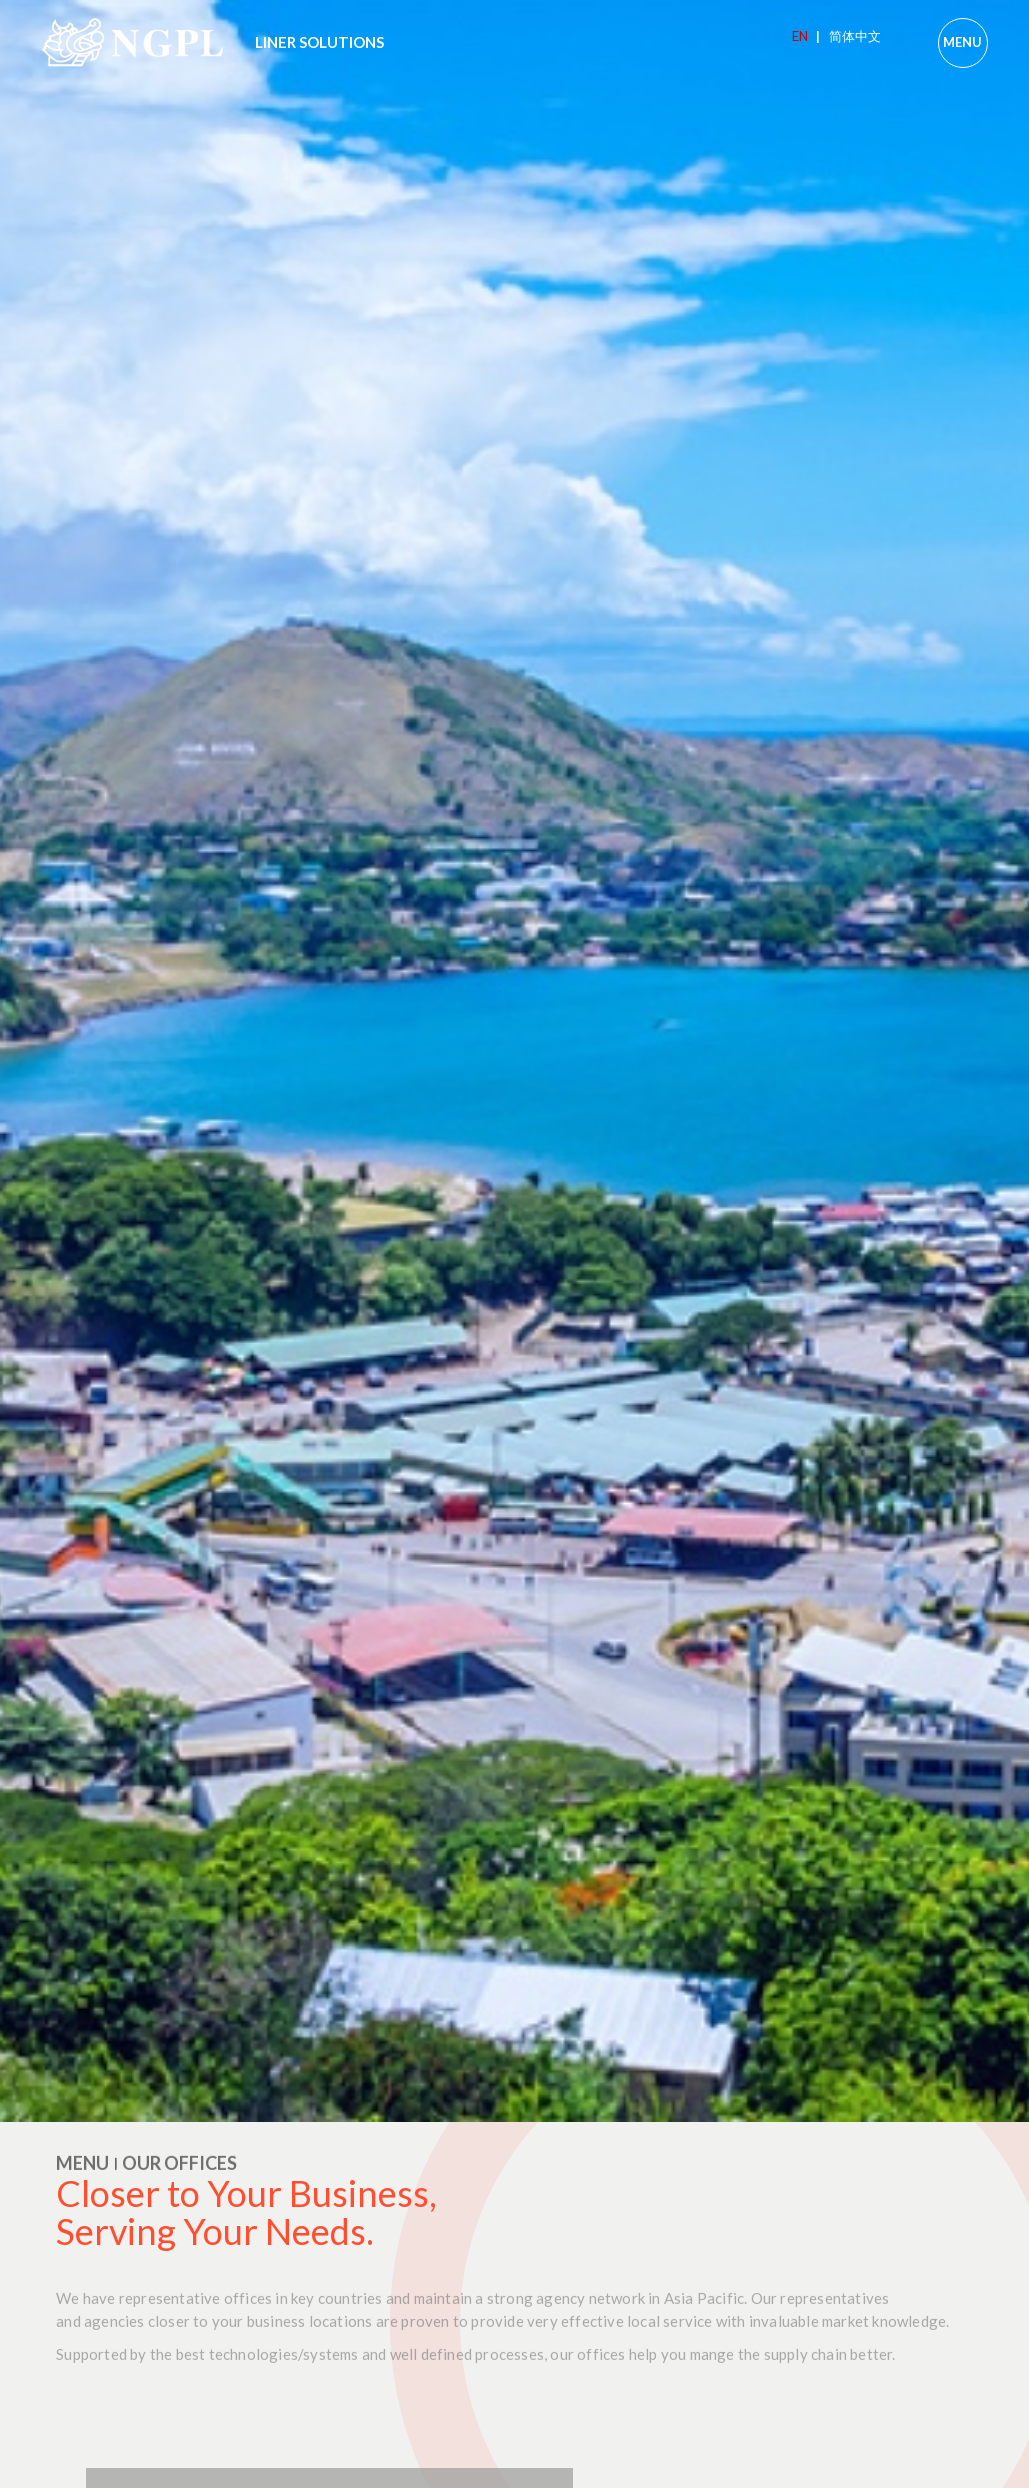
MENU (962, 42)
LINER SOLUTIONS (319, 42)
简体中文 (855, 36)
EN (806, 36)
